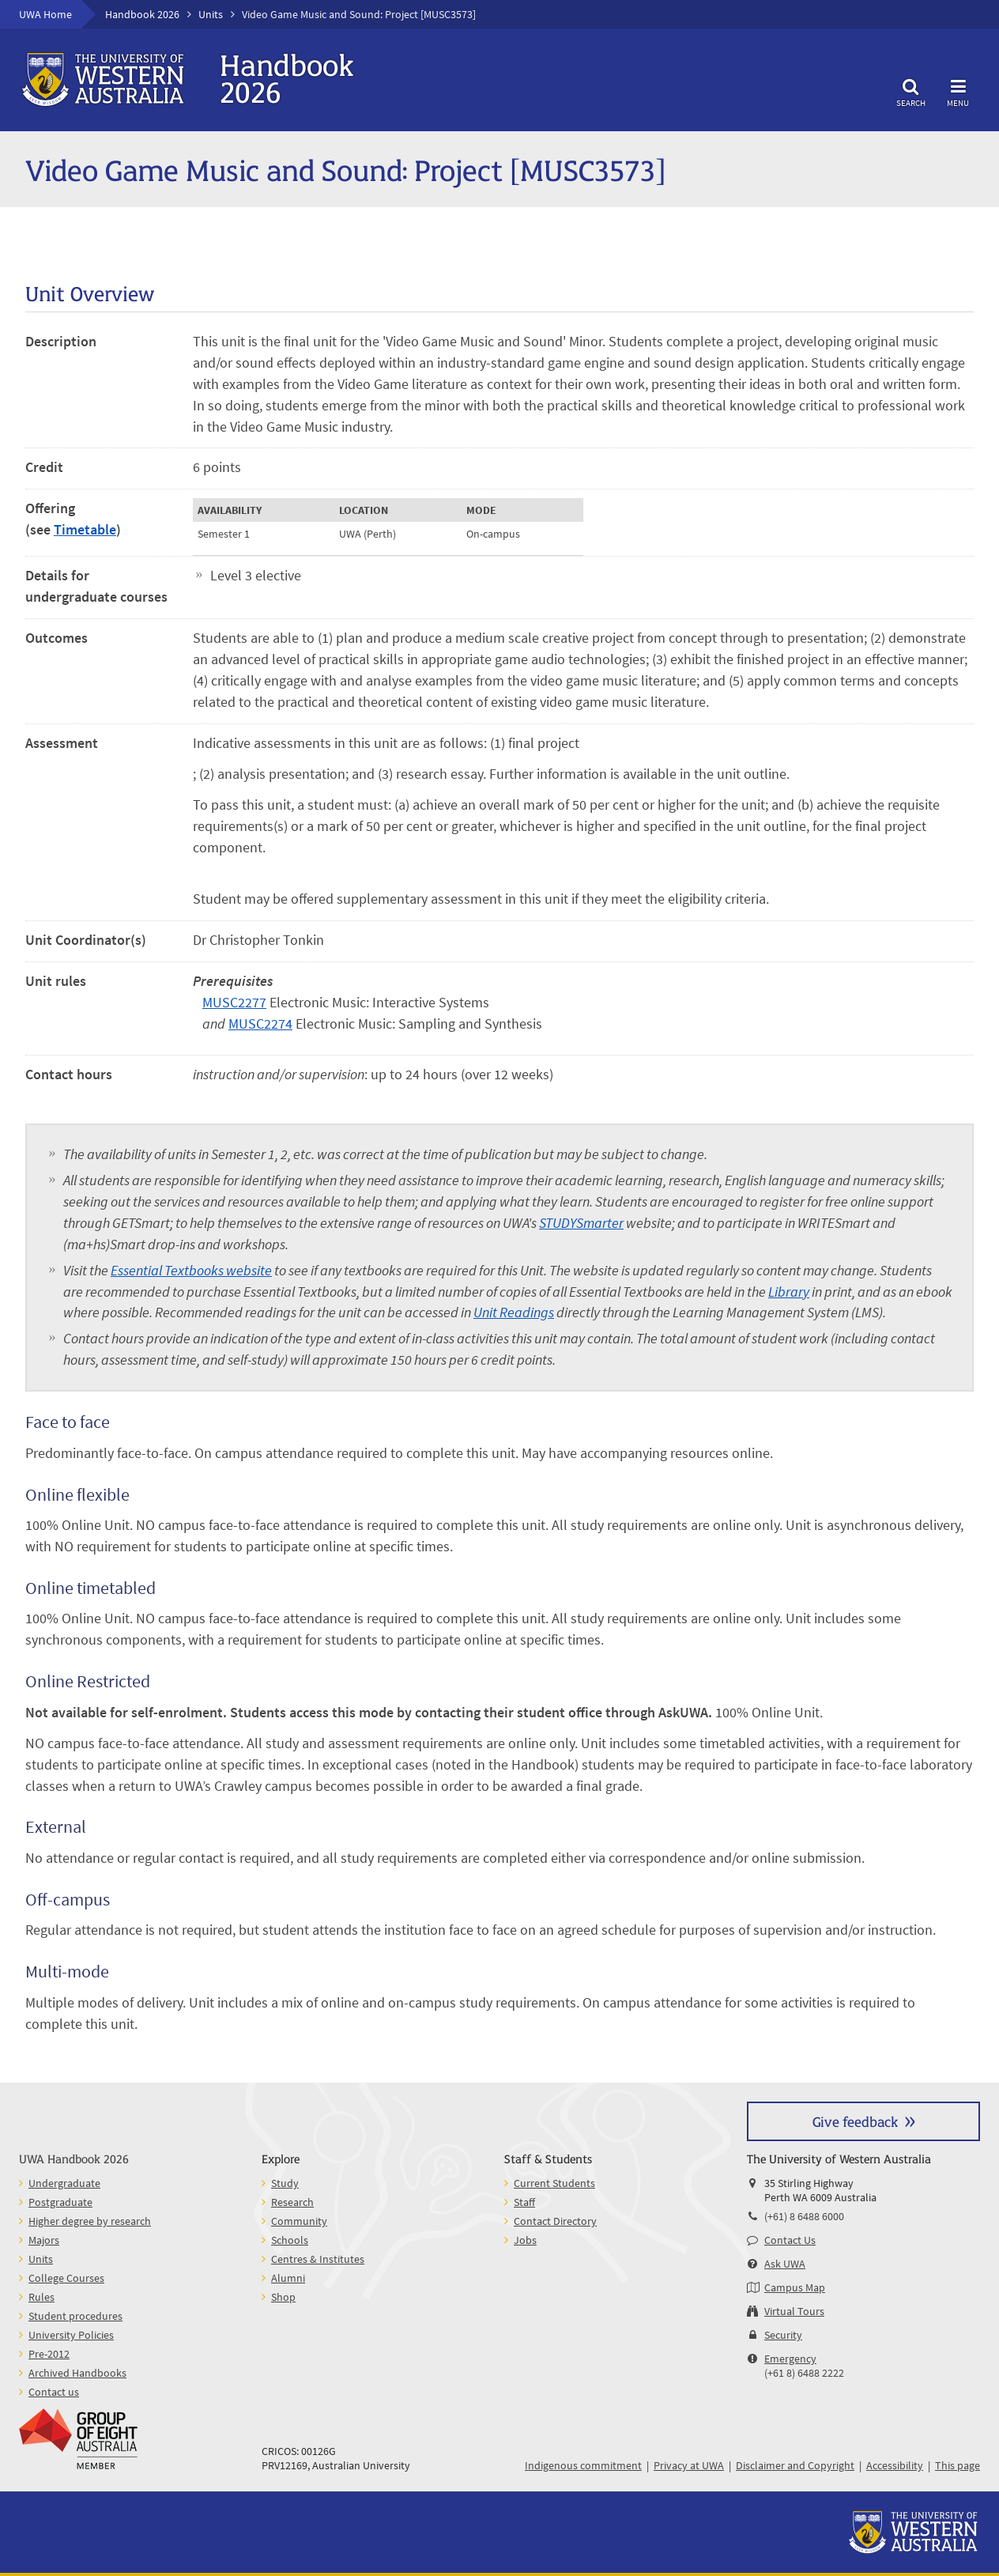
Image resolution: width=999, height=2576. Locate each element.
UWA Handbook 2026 (74, 2158)
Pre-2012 (49, 2354)
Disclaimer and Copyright (795, 2465)
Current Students (554, 2183)
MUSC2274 (260, 1023)
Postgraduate (60, 2202)
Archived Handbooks (77, 2373)
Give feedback (855, 2121)
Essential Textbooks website (191, 1270)
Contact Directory (555, 2221)
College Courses (66, 2278)
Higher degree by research (89, 2221)
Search (910, 91)
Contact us (53, 2392)
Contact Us (790, 2240)
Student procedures (75, 2316)
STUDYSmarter (581, 1223)
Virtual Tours (794, 2311)
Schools (289, 2240)
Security (783, 2335)
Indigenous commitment (583, 2465)
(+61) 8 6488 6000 (804, 2216)
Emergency (790, 2358)
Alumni (288, 2278)
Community (299, 2221)
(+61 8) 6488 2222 (804, 2373)
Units (210, 14)
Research (292, 2202)
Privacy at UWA (689, 2465)
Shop (283, 2297)
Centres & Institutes (317, 2259)
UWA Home (45, 14)
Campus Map (794, 2287)
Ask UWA (784, 2264)
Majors (43, 2240)
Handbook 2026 (142, 14)
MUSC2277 (234, 1002)
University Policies (71, 2335)
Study (285, 2183)
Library (788, 1291)
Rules (41, 2297)
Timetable (85, 529)
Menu (958, 91)
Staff (524, 2202)
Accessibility (894, 2465)
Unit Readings (513, 1312)
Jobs (525, 2240)
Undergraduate (64, 2183)
